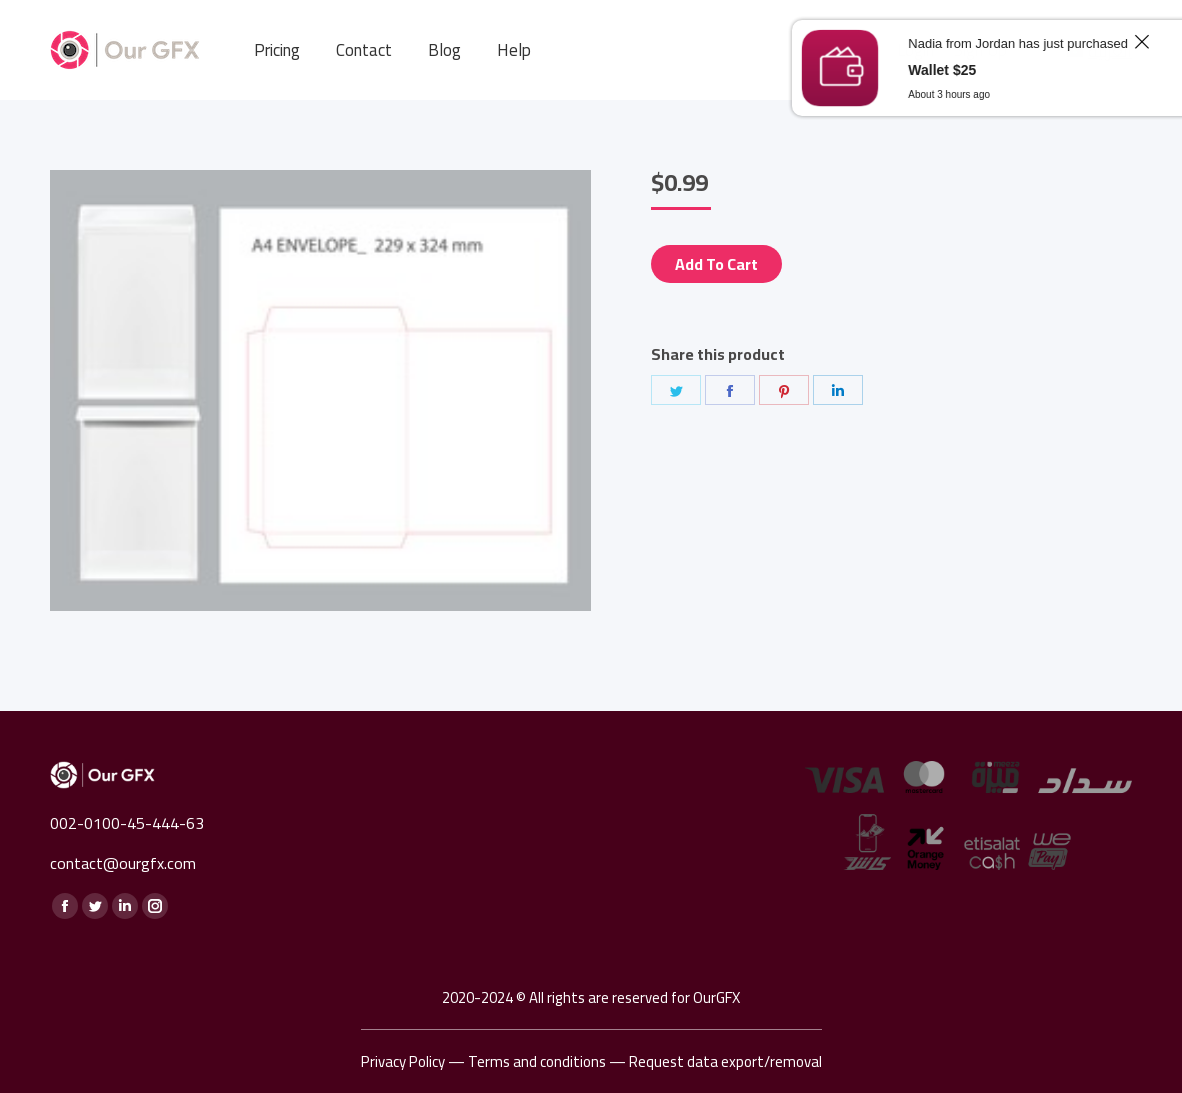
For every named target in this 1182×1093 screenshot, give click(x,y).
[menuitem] (277, 50)
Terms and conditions (537, 1061)
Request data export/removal (725, 1061)
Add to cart (716, 264)
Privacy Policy (403, 1061)
